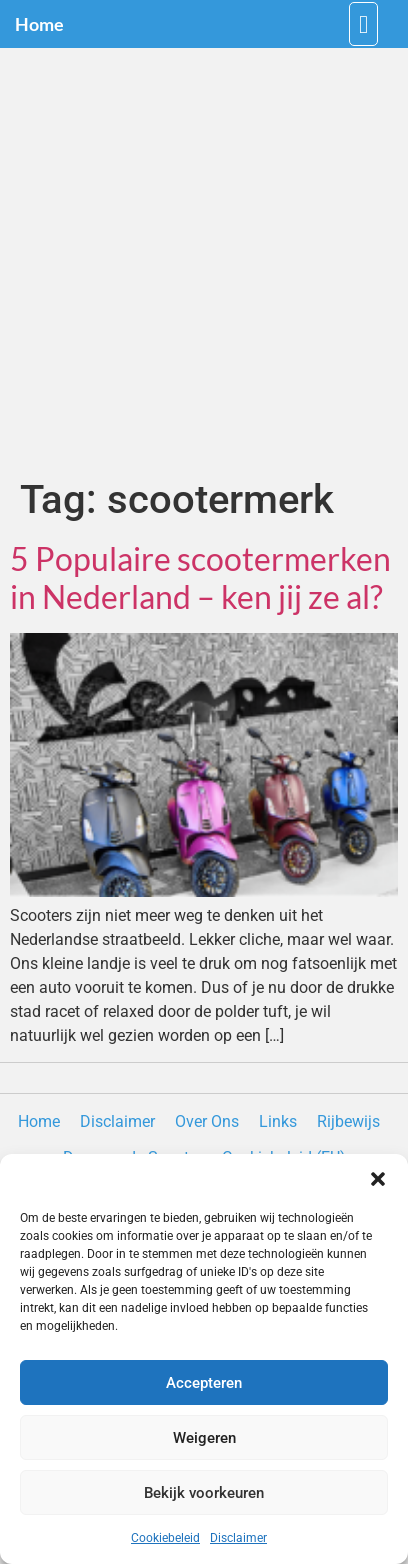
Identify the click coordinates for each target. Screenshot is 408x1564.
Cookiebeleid (165, 1538)
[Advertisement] (204, 262)
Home (39, 24)
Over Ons (207, 1121)
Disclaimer (238, 1538)
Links (278, 1121)
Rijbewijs (348, 1121)
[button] (378, 1179)
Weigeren (204, 1438)
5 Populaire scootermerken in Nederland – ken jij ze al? (200, 577)
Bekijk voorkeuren (204, 1493)
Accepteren (204, 1383)
